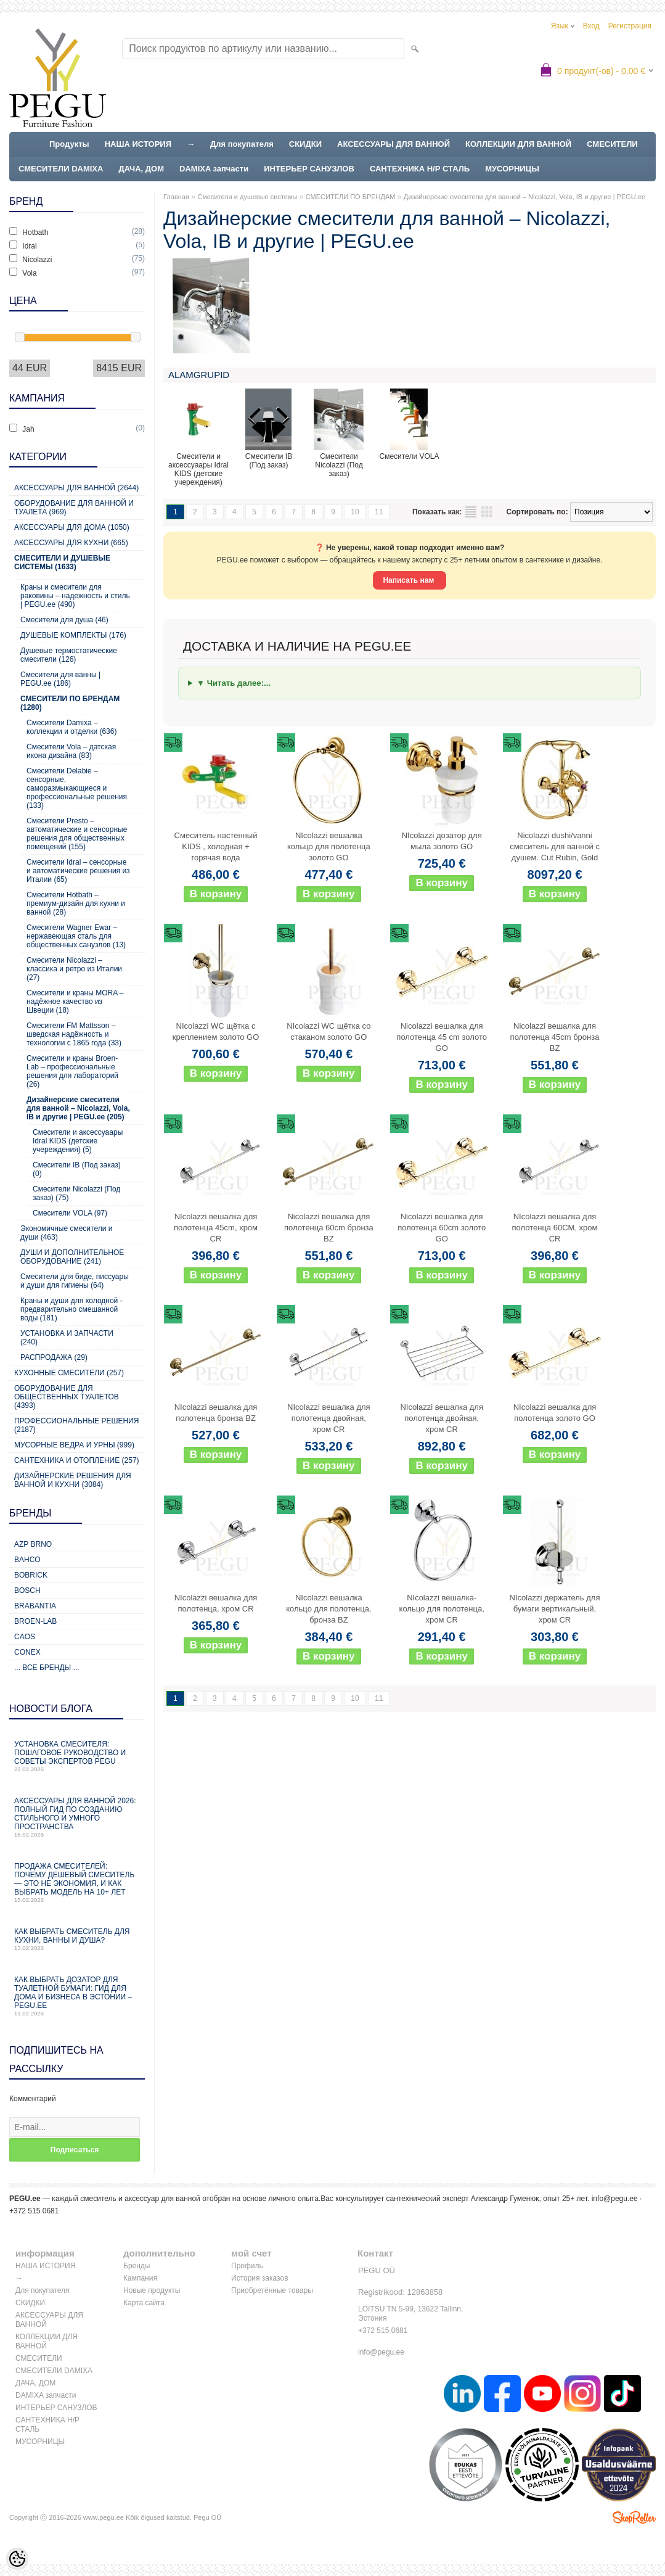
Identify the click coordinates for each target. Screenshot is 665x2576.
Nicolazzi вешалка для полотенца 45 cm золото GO (441, 1037)
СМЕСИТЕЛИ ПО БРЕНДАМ (351, 196)
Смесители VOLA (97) (70, 1213)
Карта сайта (144, 2302)
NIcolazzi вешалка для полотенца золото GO (555, 1412)
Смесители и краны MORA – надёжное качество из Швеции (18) (75, 1001)
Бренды (136, 2265)
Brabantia (35, 1606)
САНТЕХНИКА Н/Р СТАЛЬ (420, 168)
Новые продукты (151, 2290)
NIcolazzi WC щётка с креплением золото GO (216, 1031)
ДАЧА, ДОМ (141, 168)
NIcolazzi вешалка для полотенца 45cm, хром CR (216, 1227)
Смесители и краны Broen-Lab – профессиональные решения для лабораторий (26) (72, 1071)
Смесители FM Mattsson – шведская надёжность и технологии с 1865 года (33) (74, 1034)
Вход (591, 26)
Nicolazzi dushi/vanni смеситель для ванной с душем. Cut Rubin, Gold (555, 846)
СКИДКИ (305, 144)
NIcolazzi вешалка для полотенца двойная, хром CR (328, 1418)
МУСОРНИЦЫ (512, 168)
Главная (176, 196)
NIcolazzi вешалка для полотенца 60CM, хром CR (555, 1227)
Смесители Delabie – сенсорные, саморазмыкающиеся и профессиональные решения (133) (77, 788)
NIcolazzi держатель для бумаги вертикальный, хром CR (555, 1608)
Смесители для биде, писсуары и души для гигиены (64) (74, 1281)
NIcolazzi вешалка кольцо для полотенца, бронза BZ (328, 1608)
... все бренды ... (47, 1667)
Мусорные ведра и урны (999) (74, 1445)
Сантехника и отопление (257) (76, 1460)
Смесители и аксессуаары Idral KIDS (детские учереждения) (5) (78, 1141)
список (470, 511)
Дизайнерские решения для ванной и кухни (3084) (72, 1480)
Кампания (140, 2278)
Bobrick (30, 1575)
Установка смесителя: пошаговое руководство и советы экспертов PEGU (77, 1756)
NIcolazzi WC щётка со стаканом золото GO (328, 1031)
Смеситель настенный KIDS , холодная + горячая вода (216, 846)
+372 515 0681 (382, 2330)
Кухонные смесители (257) (69, 1372)
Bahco (27, 1559)
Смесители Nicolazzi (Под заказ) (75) (76, 1193)
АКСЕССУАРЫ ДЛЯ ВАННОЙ (393, 144)
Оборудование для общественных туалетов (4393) (66, 1397)
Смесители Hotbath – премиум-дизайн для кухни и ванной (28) (76, 903)
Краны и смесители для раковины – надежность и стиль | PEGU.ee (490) (75, 596)
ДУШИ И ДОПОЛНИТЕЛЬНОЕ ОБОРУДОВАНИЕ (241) (72, 1256)
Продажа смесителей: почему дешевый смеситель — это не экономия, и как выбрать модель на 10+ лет (77, 1882)
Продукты (69, 144)
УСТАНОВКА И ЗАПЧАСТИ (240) (66, 1337)
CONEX (27, 1652)
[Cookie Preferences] (17, 2559)
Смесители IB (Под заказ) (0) (77, 1169)
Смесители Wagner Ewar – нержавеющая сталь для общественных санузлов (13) (76, 936)
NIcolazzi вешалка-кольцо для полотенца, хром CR (441, 1608)
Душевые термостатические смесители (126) (68, 655)
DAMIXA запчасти (213, 168)
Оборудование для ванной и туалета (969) (74, 507)
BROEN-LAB (35, 1621)
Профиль (247, 2265)
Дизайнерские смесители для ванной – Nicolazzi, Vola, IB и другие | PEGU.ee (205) (78, 1108)
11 (379, 512)
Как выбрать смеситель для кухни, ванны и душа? (77, 1939)
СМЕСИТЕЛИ (612, 144)
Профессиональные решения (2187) (76, 1425)
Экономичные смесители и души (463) (66, 1232)
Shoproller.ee (634, 2517)
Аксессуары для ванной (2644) (76, 488)
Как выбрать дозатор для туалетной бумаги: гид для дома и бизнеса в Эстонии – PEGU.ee (77, 1996)
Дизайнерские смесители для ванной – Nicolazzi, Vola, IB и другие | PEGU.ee (524, 196)
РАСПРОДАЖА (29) (54, 1357)
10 (355, 512)
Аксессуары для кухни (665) (71, 542)
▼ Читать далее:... (234, 683)
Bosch (27, 1590)
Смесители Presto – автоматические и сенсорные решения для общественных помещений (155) (77, 834)
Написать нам (409, 580)
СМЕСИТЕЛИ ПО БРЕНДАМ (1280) (70, 703)
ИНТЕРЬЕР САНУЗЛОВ (309, 168)
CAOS (24, 1636)
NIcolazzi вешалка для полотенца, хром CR (216, 1603)
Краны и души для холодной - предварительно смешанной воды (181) (71, 1309)
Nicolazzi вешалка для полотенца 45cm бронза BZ (555, 1037)
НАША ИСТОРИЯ (138, 144)
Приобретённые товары (272, 2290)
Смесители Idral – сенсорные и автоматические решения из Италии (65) (78, 871)
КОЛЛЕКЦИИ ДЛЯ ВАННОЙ (518, 144)
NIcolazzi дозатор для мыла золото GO (442, 841)
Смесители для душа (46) (64, 619)
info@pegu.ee (615, 2198)
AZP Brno (33, 1544)
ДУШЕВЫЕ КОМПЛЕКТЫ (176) (73, 635)
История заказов (259, 2278)
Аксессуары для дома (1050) (71, 527)
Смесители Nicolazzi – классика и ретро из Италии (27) (74, 969)
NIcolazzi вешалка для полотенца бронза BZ (216, 1412)
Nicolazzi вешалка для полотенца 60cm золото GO (442, 1227)
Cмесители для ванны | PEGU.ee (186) (60, 679)
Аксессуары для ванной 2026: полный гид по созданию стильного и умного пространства (77, 1817)
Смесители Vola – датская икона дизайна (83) (71, 751)
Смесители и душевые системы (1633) (62, 562)
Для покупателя (242, 144)
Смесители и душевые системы (247, 196)
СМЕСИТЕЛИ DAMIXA (60, 168)
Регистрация (629, 26)
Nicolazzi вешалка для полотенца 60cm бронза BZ (328, 1227)
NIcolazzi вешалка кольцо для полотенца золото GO (328, 846)
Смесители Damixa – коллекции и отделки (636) (71, 727)
